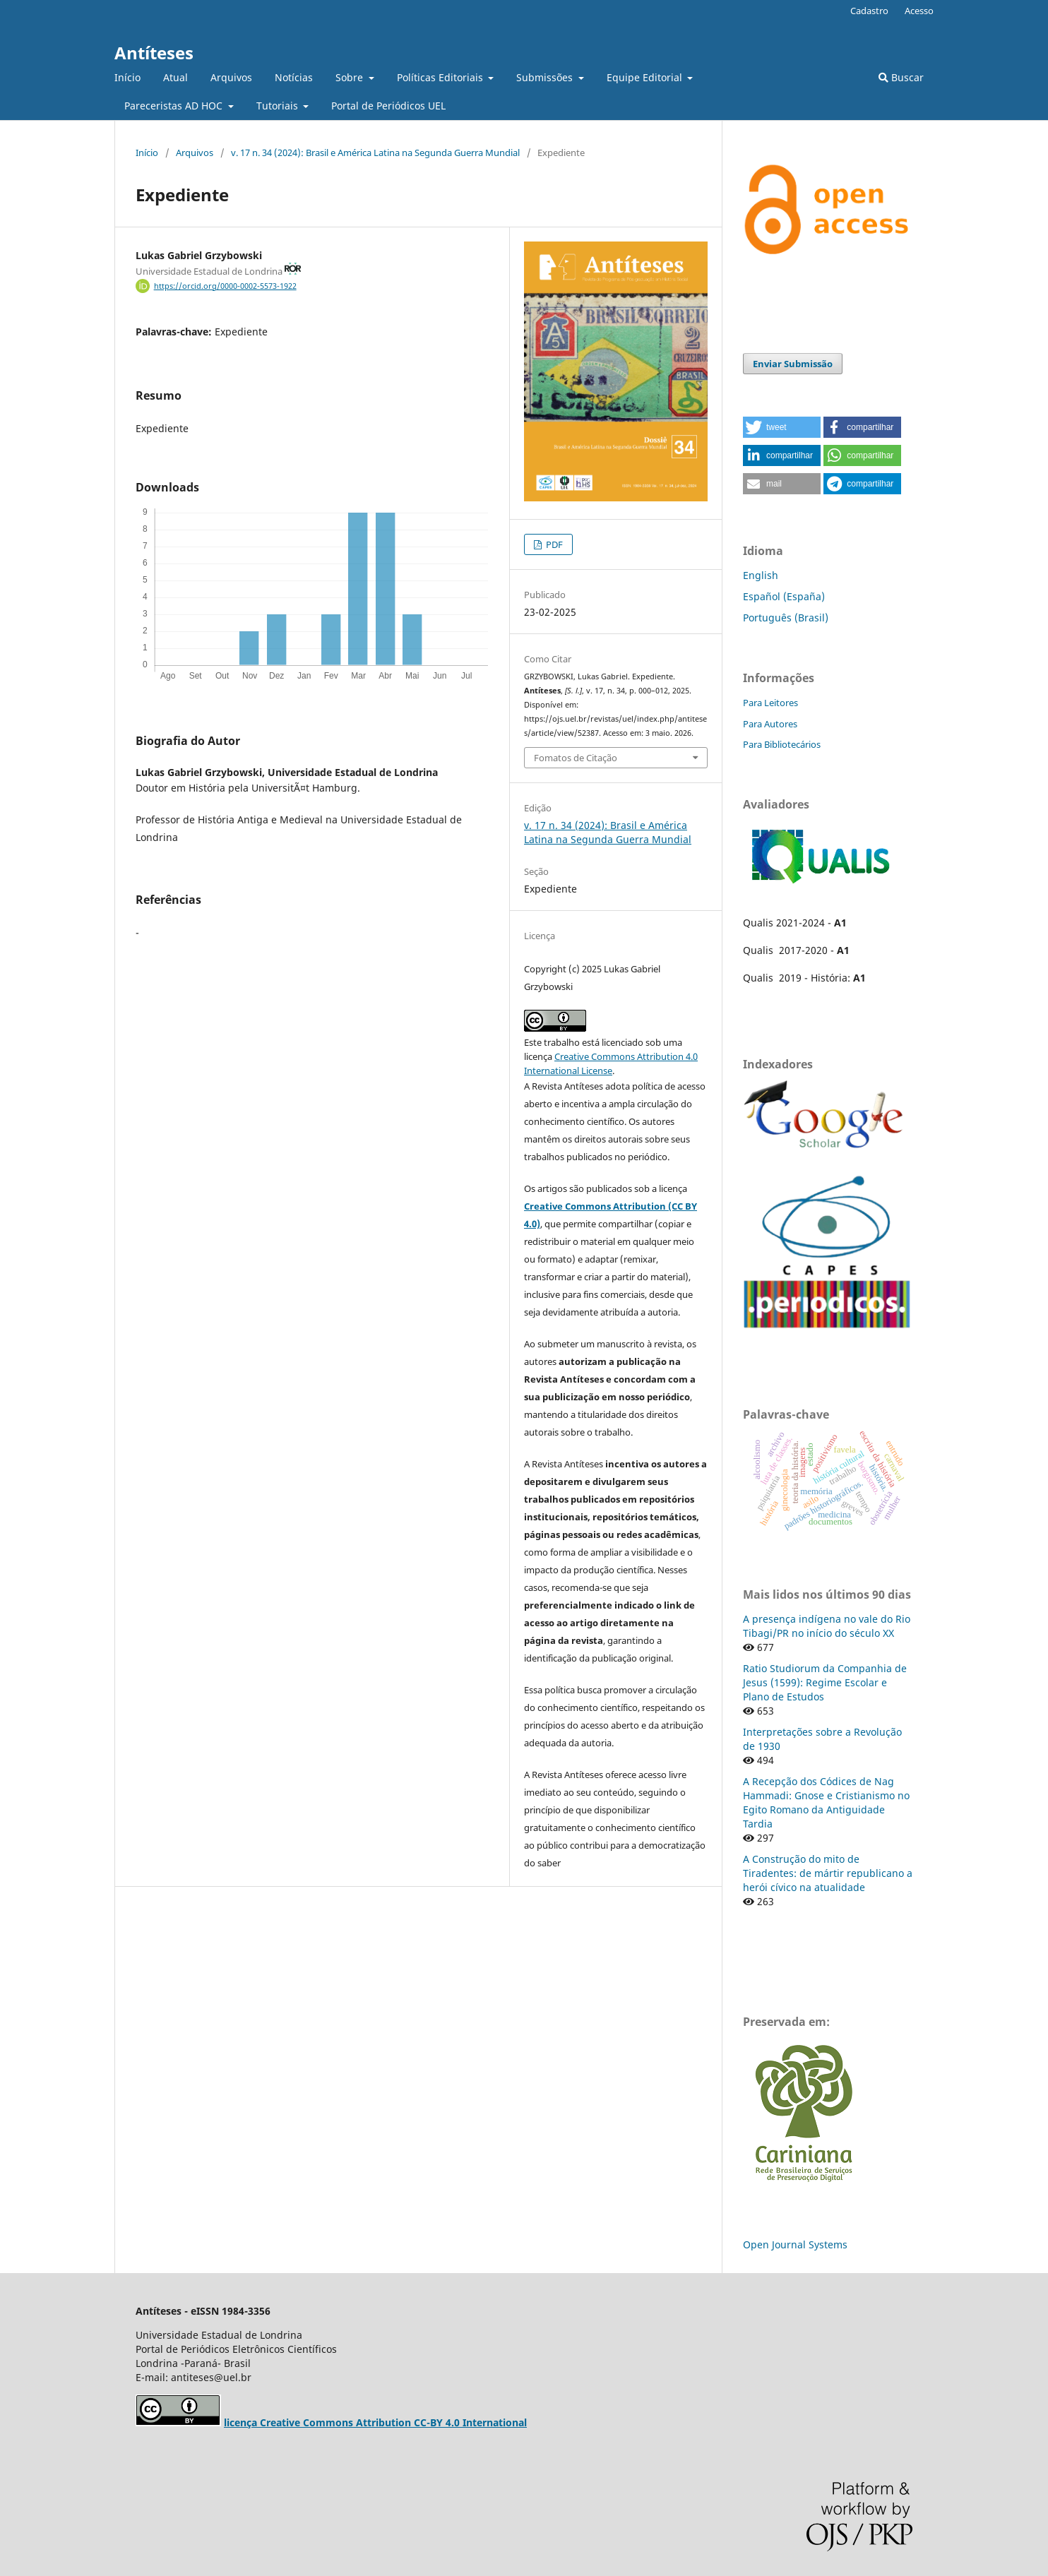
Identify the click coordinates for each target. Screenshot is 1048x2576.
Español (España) (784, 596)
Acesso (919, 10)
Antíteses (153, 52)
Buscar (901, 77)
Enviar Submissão (793, 363)
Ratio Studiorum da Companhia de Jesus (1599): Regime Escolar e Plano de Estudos (825, 1682)
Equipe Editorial (646, 77)
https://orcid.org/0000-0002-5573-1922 (225, 286)
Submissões (546, 77)
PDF (553, 544)
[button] (782, 427)
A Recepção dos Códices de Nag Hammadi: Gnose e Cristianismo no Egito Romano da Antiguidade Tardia (826, 1802)
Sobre (350, 77)
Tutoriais (278, 105)
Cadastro (869, 10)
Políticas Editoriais (441, 77)
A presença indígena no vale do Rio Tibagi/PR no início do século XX (826, 1626)
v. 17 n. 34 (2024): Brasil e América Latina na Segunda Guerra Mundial (375, 152)
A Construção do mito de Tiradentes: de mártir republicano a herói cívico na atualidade (827, 1873)
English (760, 575)
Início (127, 77)
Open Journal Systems (795, 2244)
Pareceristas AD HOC (174, 105)
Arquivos (231, 77)
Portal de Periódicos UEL (388, 105)
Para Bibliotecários (782, 744)
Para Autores (770, 723)
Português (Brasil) (785, 617)
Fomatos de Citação (575, 757)
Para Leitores (770, 702)
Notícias (294, 77)
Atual (175, 77)
